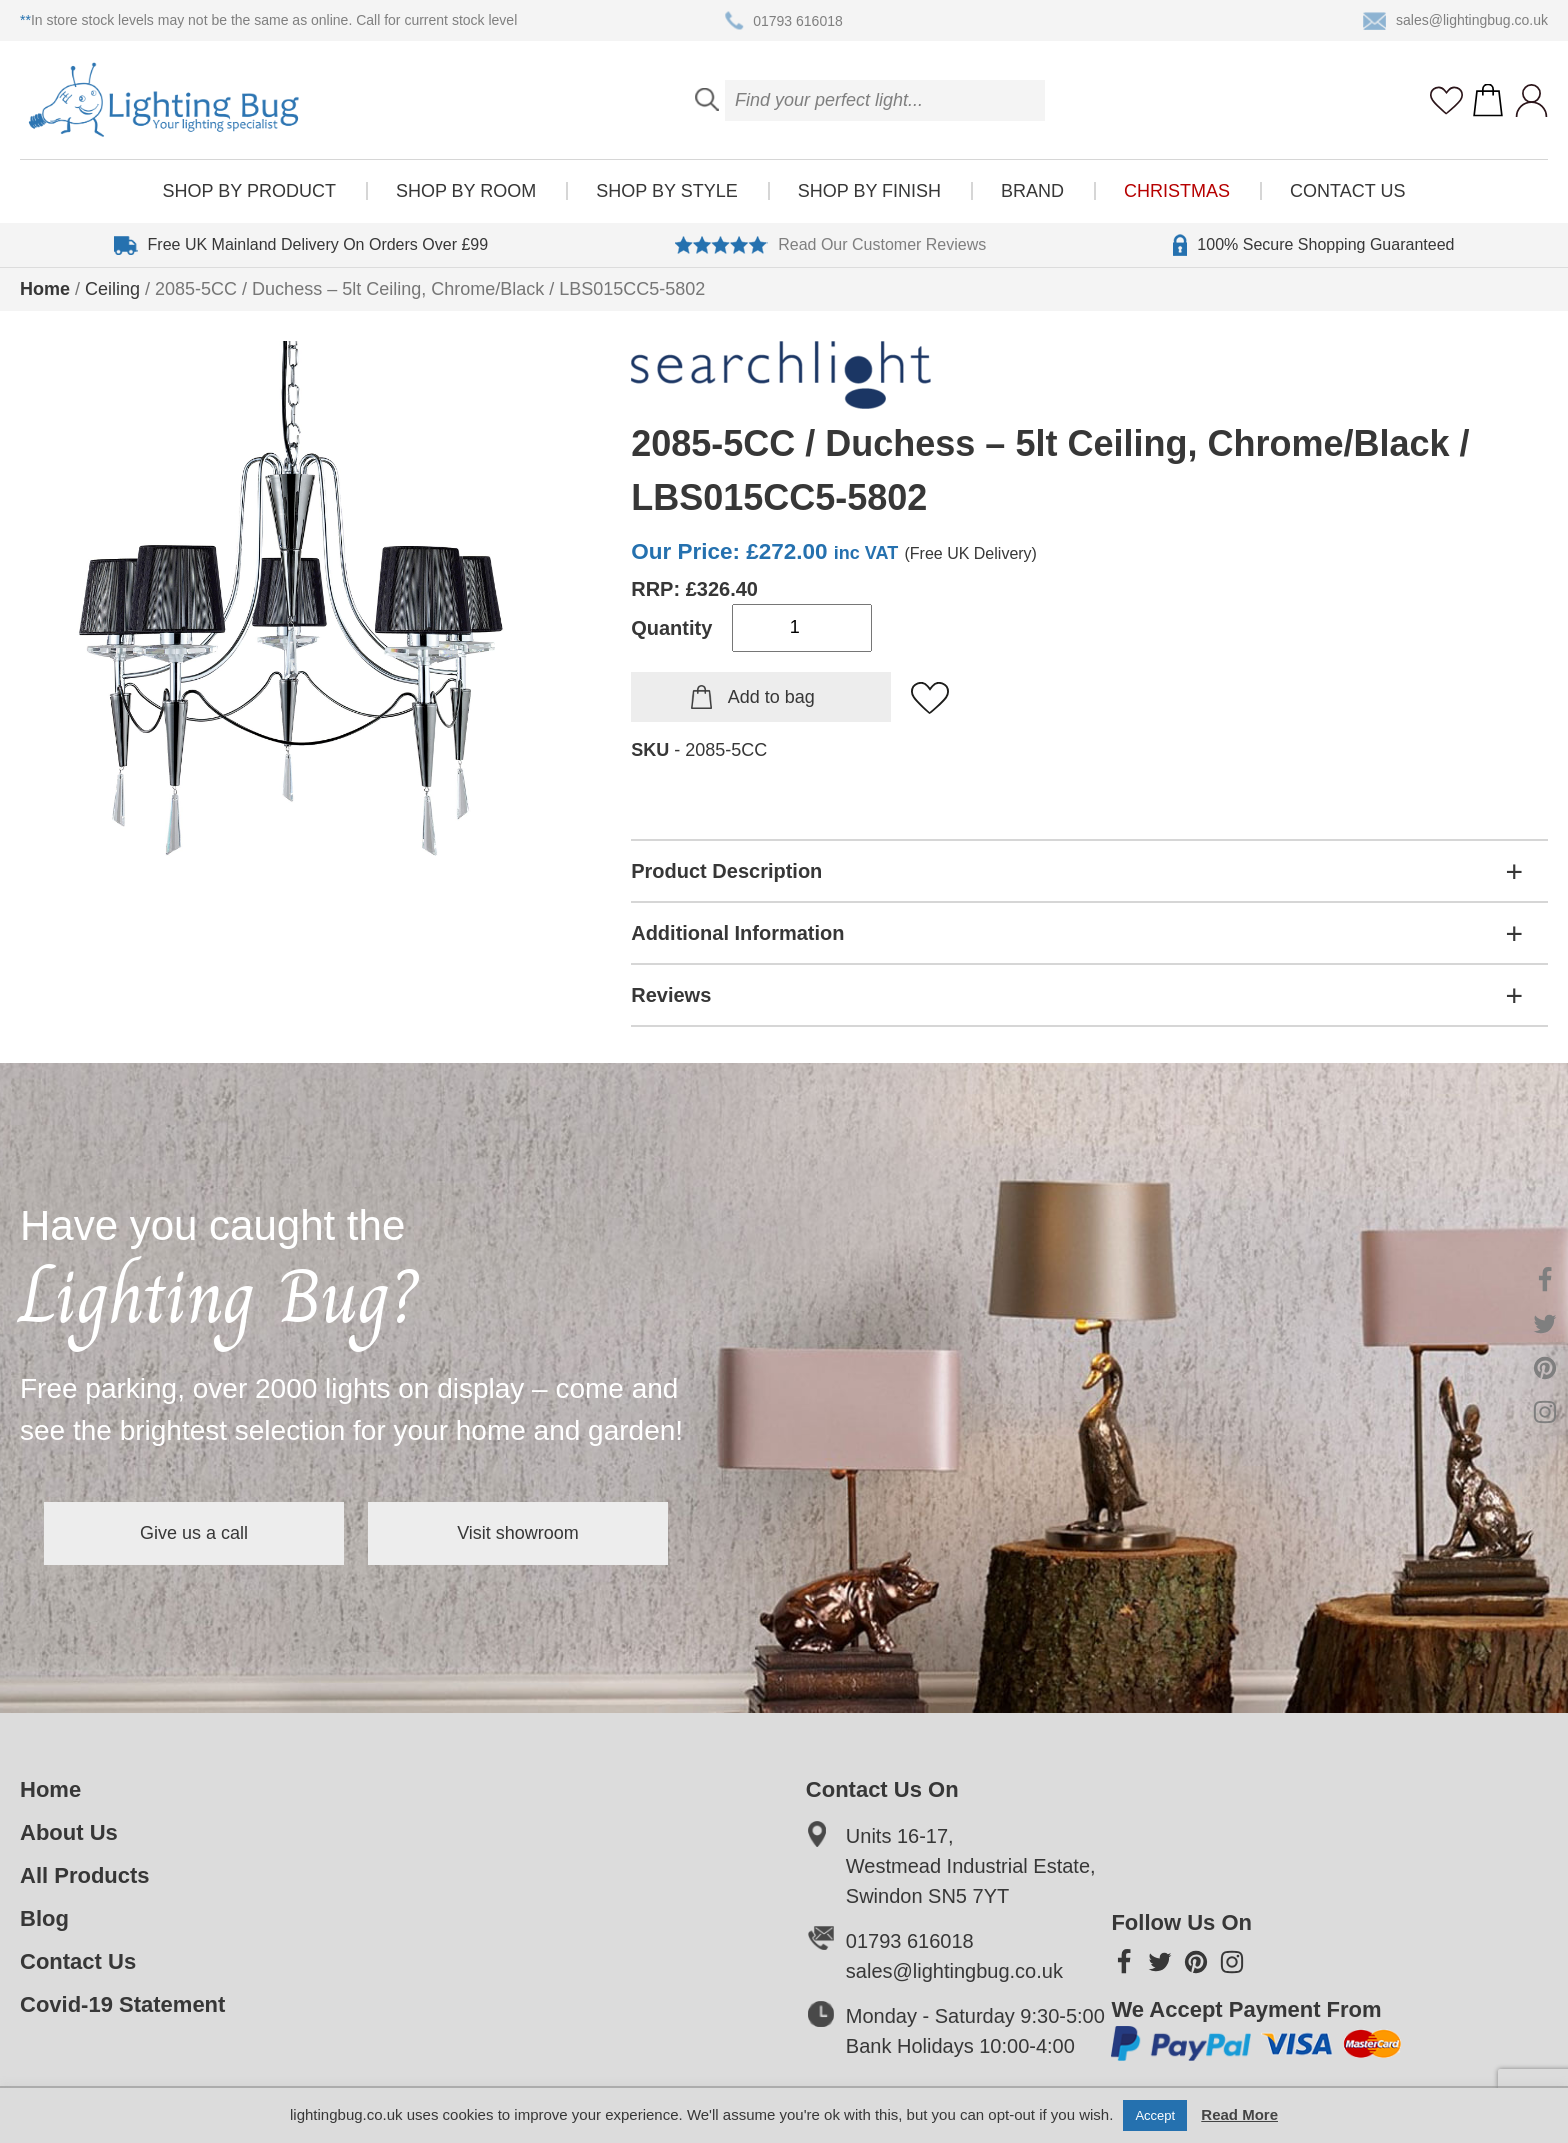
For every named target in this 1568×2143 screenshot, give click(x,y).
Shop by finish (869, 191)
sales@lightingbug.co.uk (1455, 21)
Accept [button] (1155, 2115)
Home (45, 289)
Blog (44, 1918)
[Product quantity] (802, 628)
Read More (1239, 2114)
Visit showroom (518, 1533)
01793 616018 (784, 21)
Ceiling (112, 289)
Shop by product (249, 191)
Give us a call (194, 1533)
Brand (1032, 191)
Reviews (671, 995)
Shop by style (666, 191)
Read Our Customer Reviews (830, 245)
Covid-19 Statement (122, 2004)
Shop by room (466, 191)
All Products (85, 1875)
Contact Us (1347, 191)
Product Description (726, 871)
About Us (69, 1832)
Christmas (1177, 191)
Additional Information (737, 933)
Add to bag (771, 697)
